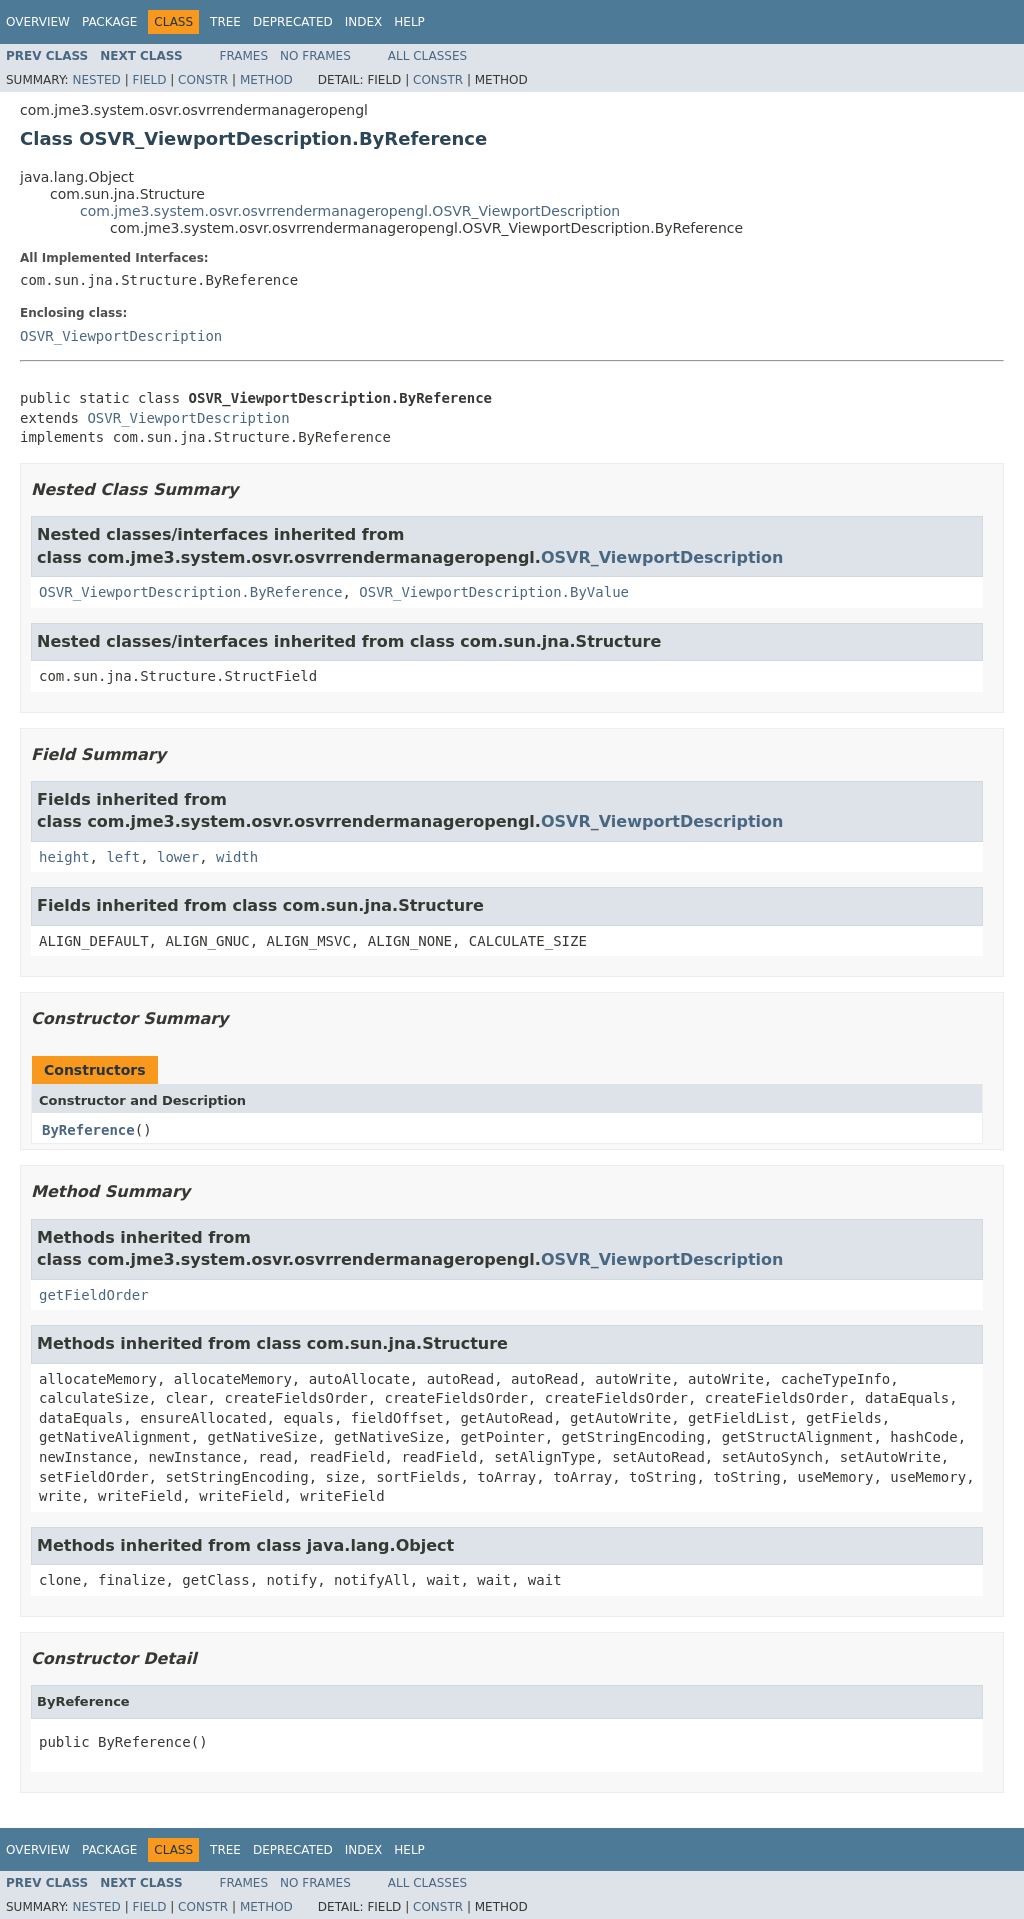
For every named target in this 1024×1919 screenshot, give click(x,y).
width (237, 857)
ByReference (88, 1130)
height (64, 857)
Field (149, 80)
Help (409, 22)
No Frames (315, 56)
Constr (203, 80)
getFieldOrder (94, 1295)
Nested (96, 80)
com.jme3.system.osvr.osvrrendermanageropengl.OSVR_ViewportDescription (350, 211)
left (123, 857)
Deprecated (293, 22)
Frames (244, 56)
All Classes (427, 56)
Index (364, 22)
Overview (38, 22)
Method (266, 80)
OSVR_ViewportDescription (121, 336)
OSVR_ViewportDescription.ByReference (190, 592)
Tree (225, 22)
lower (178, 857)
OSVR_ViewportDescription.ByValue (494, 592)
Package (109, 22)
